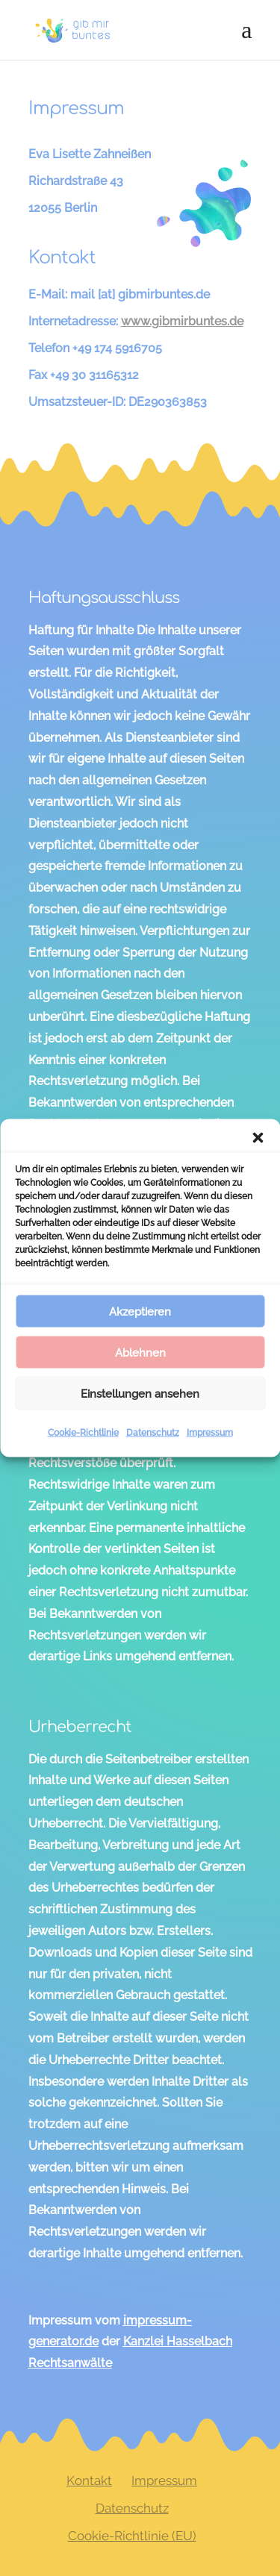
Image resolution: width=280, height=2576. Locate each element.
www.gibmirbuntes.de (182, 321)
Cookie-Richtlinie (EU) (132, 2535)
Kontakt (89, 2480)
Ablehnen (140, 1352)
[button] (257, 1138)
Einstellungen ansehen (140, 1393)
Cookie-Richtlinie (83, 1433)
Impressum (210, 1433)
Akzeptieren (140, 1311)
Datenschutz (152, 1433)
